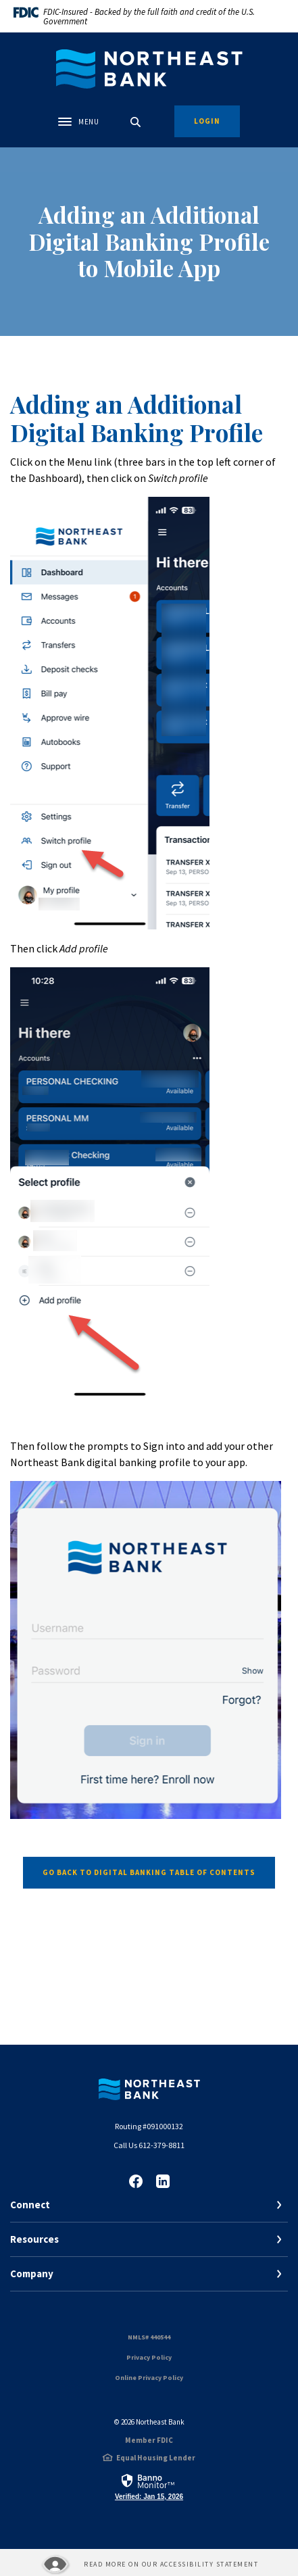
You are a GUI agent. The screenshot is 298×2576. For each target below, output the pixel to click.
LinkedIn (163, 2181)
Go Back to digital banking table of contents (149, 1872)
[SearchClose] (135, 122)
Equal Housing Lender (155, 2457)
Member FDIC (149, 2440)
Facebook (136, 2181)
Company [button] (31, 2273)
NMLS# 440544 (149, 2337)
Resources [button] (34, 2239)
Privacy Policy (149, 2357)
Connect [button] (30, 2204)
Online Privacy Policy (149, 2377)
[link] (149, 2486)
